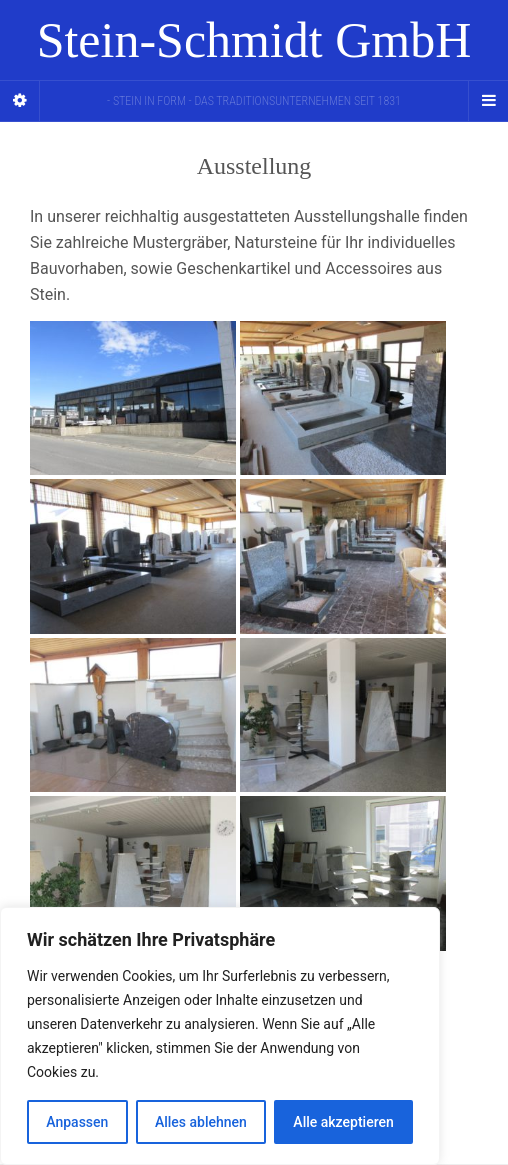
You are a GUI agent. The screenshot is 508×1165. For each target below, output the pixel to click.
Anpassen (77, 1122)
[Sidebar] (20, 101)
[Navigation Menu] (488, 101)
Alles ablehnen (201, 1122)
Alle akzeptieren (343, 1122)
